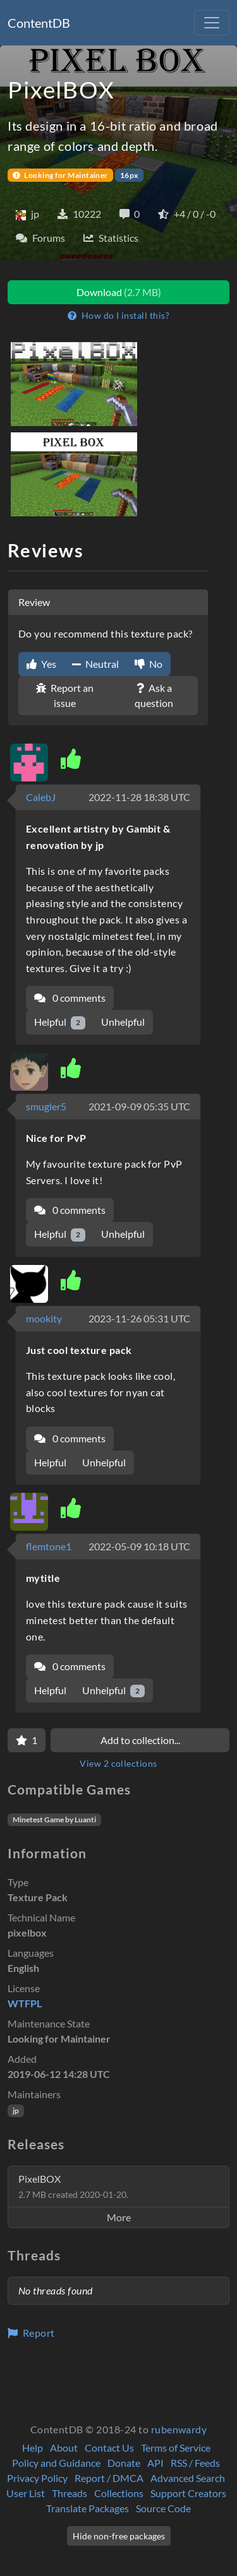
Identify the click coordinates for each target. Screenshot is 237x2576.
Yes (41, 664)
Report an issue (65, 695)
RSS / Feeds (195, 2463)
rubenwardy (179, 2429)
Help (32, 2448)
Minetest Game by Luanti (54, 1819)
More (119, 2217)
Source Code (163, 2508)
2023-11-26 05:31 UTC (139, 1318)
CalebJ (41, 797)
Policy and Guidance (56, 2463)
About (64, 2448)
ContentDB (39, 22)
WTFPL (25, 2003)
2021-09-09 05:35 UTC (139, 1106)
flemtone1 (48, 1546)
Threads (69, 2493)
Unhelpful (123, 1022)
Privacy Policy (37, 2478)
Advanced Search (187, 2478)
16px (129, 175)
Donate (123, 2463)
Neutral (95, 664)
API (155, 2463)
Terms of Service (175, 2448)
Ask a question (154, 695)
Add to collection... (140, 1740)
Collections (118, 2493)
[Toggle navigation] (211, 22)
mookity (44, 1318)
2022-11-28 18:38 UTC (139, 797)
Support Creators (188, 2493)
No (148, 664)
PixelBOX (73, 2186)
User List (25, 2493)
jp (16, 2110)
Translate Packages (87, 2508)
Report (31, 2333)
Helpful (59, 1022)
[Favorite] (27, 1740)
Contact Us (109, 2448)
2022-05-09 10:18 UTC (139, 1546)
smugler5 (46, 1106)
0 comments (70, 998)
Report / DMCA (109, 2478)
